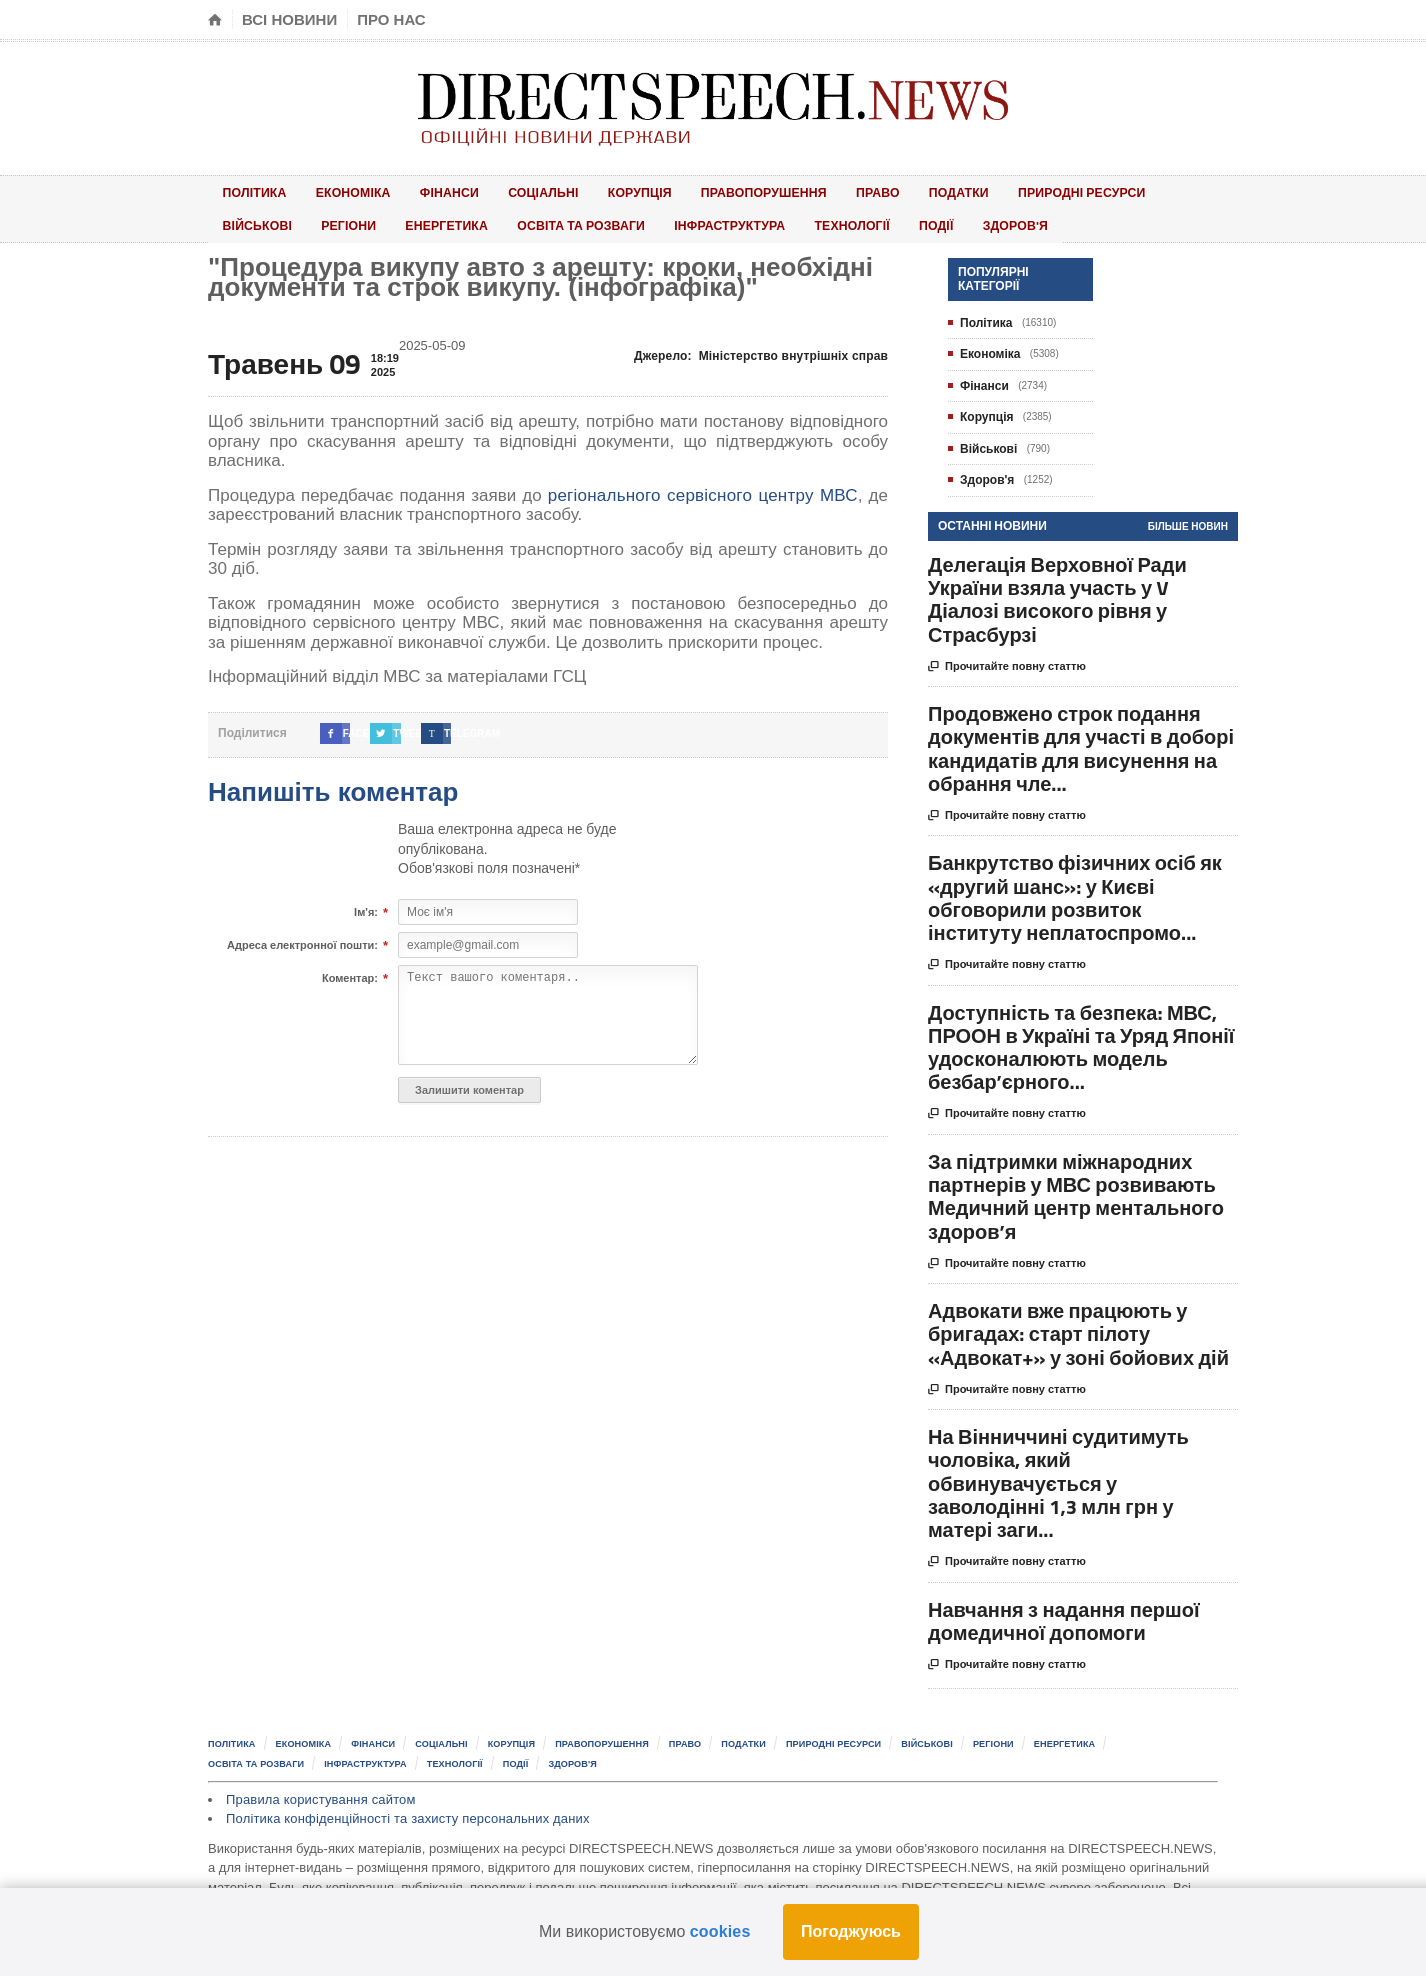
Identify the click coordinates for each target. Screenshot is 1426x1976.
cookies (720, 1931)
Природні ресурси (994, 190)
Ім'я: (366, 906)
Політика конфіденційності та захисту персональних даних (403, 1809)
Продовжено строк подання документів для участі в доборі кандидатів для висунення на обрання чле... (1081, 741)
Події (788, 220)
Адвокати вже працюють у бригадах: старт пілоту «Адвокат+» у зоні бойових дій (1078, 1326)
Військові (1115, 190)
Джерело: (764, 349)
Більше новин (1188, 519)
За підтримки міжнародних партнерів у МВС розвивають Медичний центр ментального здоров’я (1076, 1189)
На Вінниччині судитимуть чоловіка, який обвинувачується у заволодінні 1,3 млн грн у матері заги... (1058, 1476)
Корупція (590, 190)
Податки (879, 190)
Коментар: (350, 972)
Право (811, 190)
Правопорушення (705, 190)
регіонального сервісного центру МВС (704, 488)
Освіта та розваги (458, 220)
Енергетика (331, 220)
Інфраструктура (602, 220)
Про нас (391, 19)
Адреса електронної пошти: (302, 939)
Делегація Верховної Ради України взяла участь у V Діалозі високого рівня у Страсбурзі (1057, 592)
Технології (717, 220)
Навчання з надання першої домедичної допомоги (1064, 1614)
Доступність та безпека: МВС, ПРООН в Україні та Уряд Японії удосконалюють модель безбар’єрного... (1081, 1040)
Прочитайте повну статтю (1007, 660)
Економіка (337, 190)
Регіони (244, 220)
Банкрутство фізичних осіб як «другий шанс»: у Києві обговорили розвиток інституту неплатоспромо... (1075, 891)
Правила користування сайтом (318, 1790)
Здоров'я (853, 220)
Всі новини (289, 19)
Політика (249, 190)
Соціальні (504, 190)
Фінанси (422, 190)
